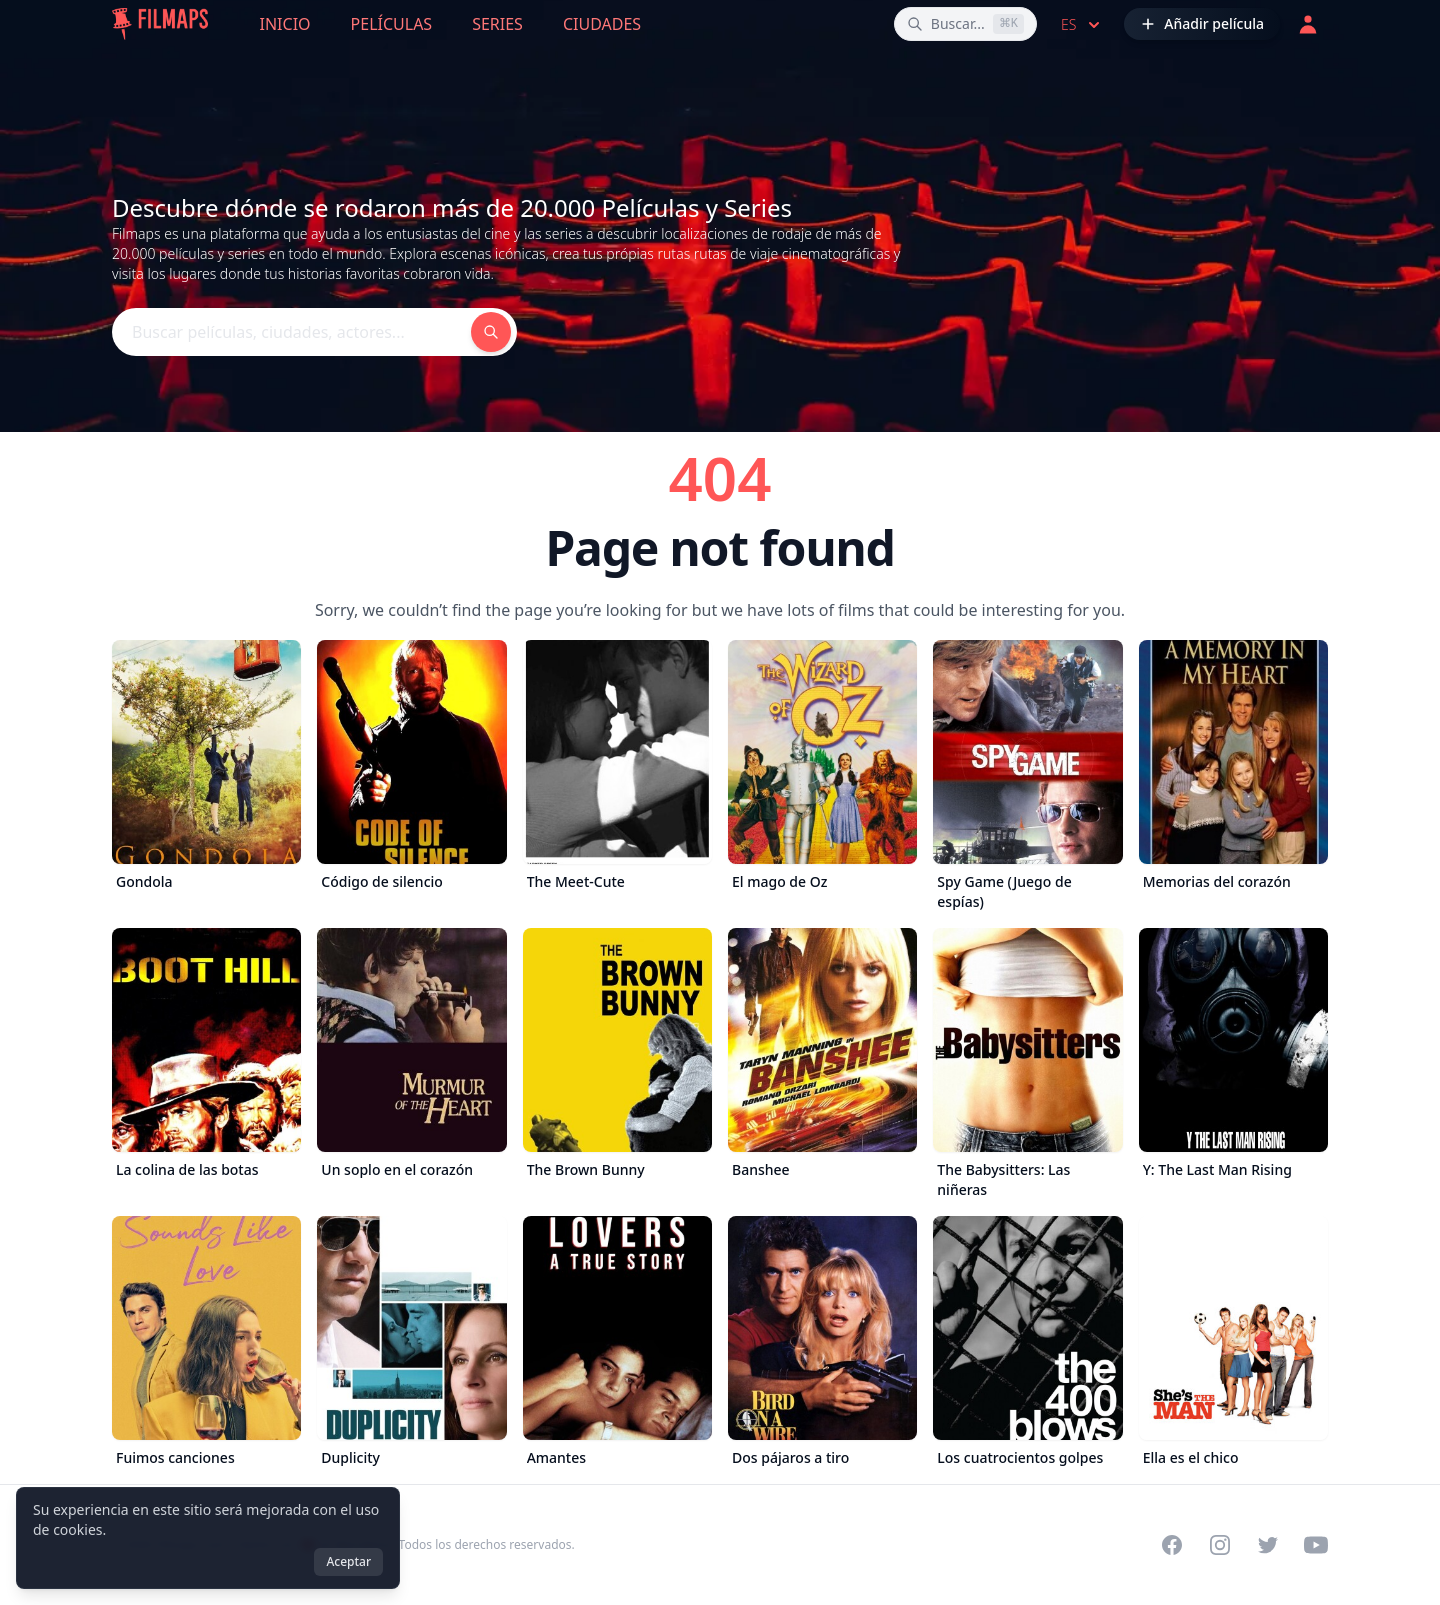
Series (497, 24)
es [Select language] (1082, 25)
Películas (392, 24)
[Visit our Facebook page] (1172, 1545)
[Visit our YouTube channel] (1316, 1545)
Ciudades (602, 24)
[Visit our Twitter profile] (1268, 1545)
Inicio (285, 24)
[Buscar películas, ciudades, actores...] (965, 24)
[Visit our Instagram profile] (1220, 1545)
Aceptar (348, 1561)
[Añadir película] (1202, 24)
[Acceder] (1308, 24)
